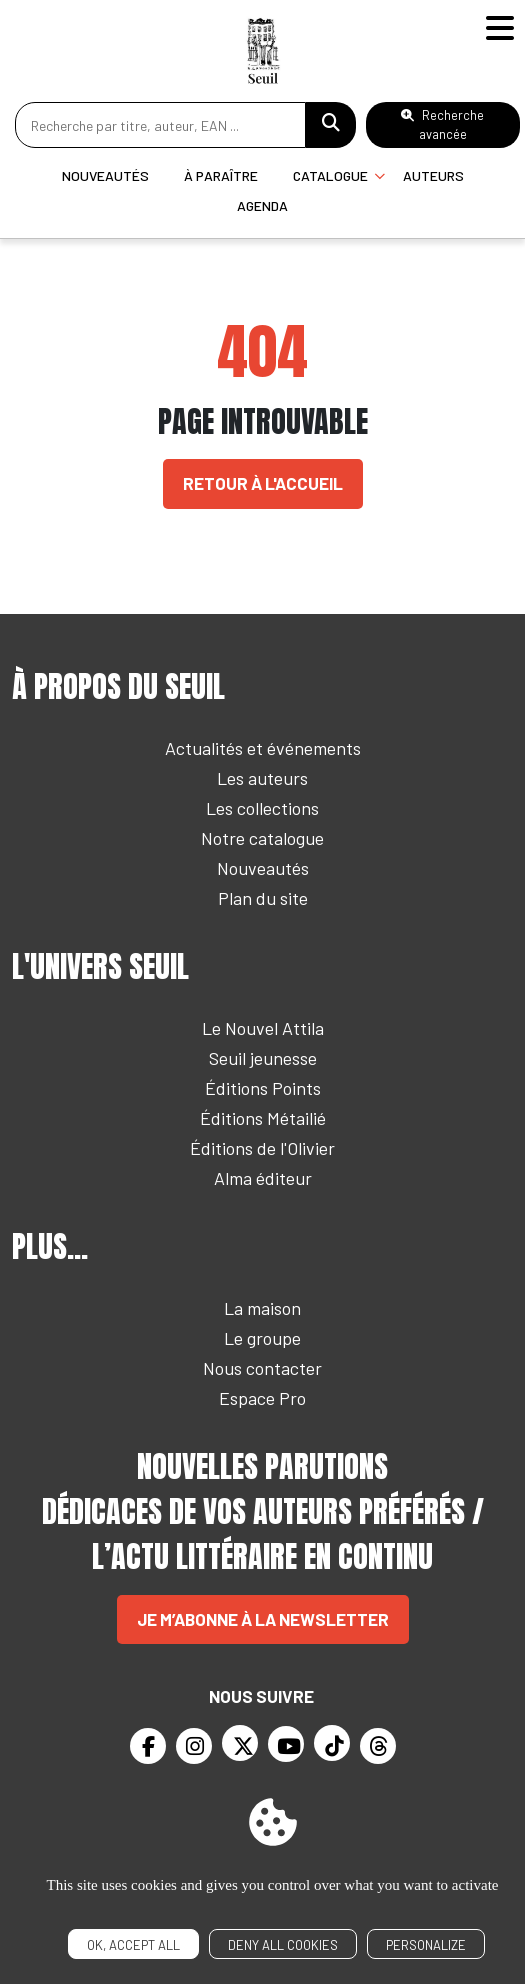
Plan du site (263, 898)
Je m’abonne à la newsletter (263, 1619)
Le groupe (262, 1338)
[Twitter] (240, 1743)
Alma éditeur (263, 1178)
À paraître (221, 175)
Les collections (262, 808)
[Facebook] (148, 1746)
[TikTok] (332, 1743)
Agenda (262, 205)
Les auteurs (262, 778)
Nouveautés (105, 175)
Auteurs (433, 175)
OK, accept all (133, 1945)
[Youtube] (286, 1744)
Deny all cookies (283, 1945)
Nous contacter (262, 1368)
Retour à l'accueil (263, 483)
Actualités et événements (263, 748)
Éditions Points (263, 1088)
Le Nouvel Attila (263, 1028)
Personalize (426, 1945)
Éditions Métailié (263, 1118)
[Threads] (378, 1746)
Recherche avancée (442, 124)
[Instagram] (194, 1746)
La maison (262, 1308)
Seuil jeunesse (263, 1058)
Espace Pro (262, 1398)
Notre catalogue (262, 838)
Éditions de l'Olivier (262, 1148)
